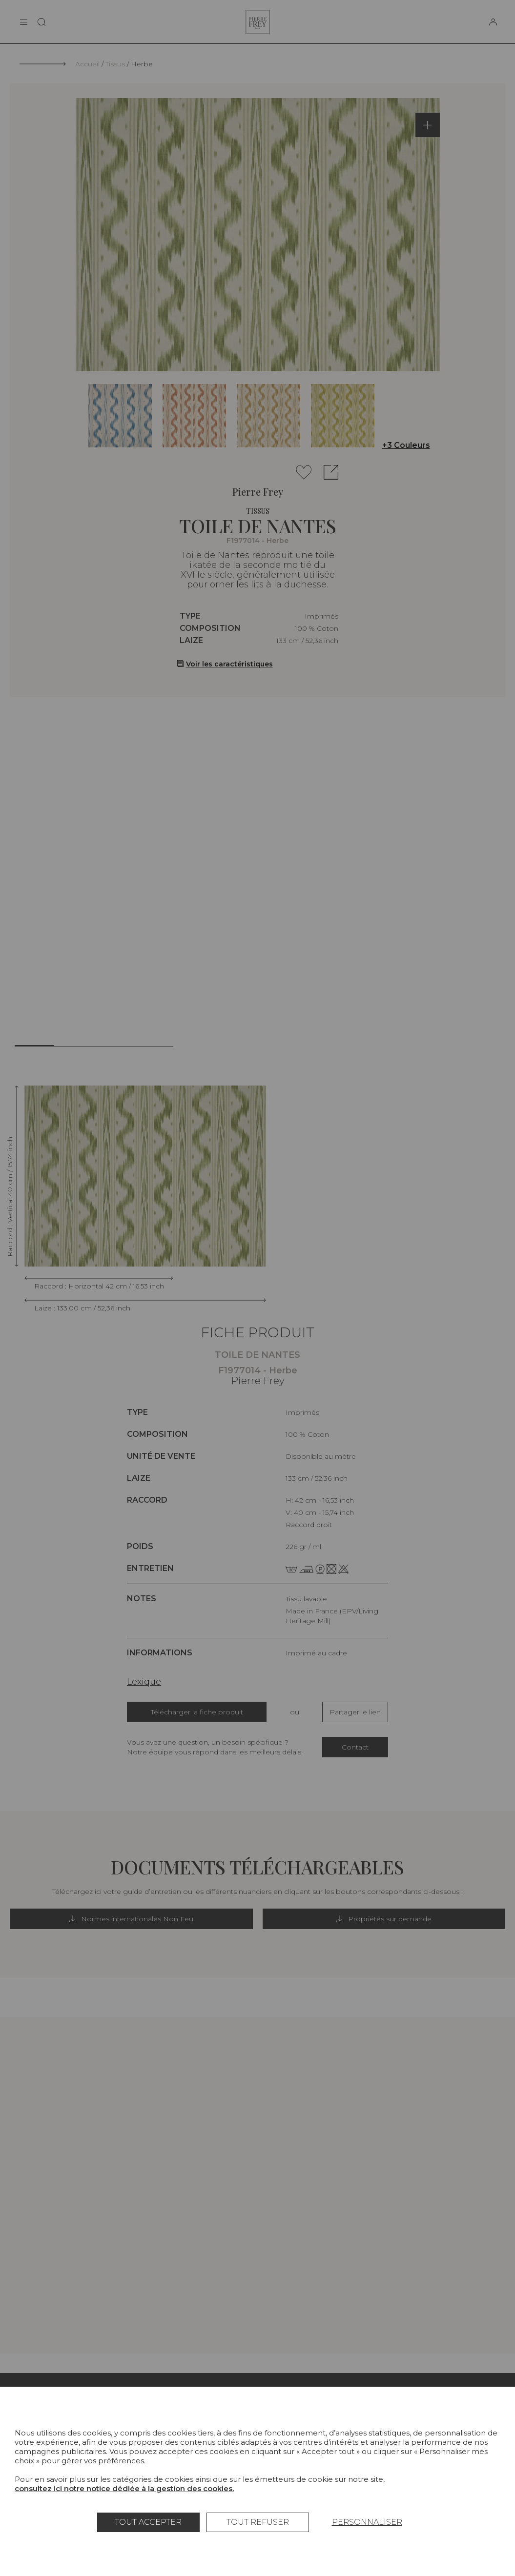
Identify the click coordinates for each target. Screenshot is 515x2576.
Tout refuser (258, 2522)
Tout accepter (148, 2522)
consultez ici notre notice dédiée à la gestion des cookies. (124, 2488)
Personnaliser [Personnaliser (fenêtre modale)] (367, 2522)
